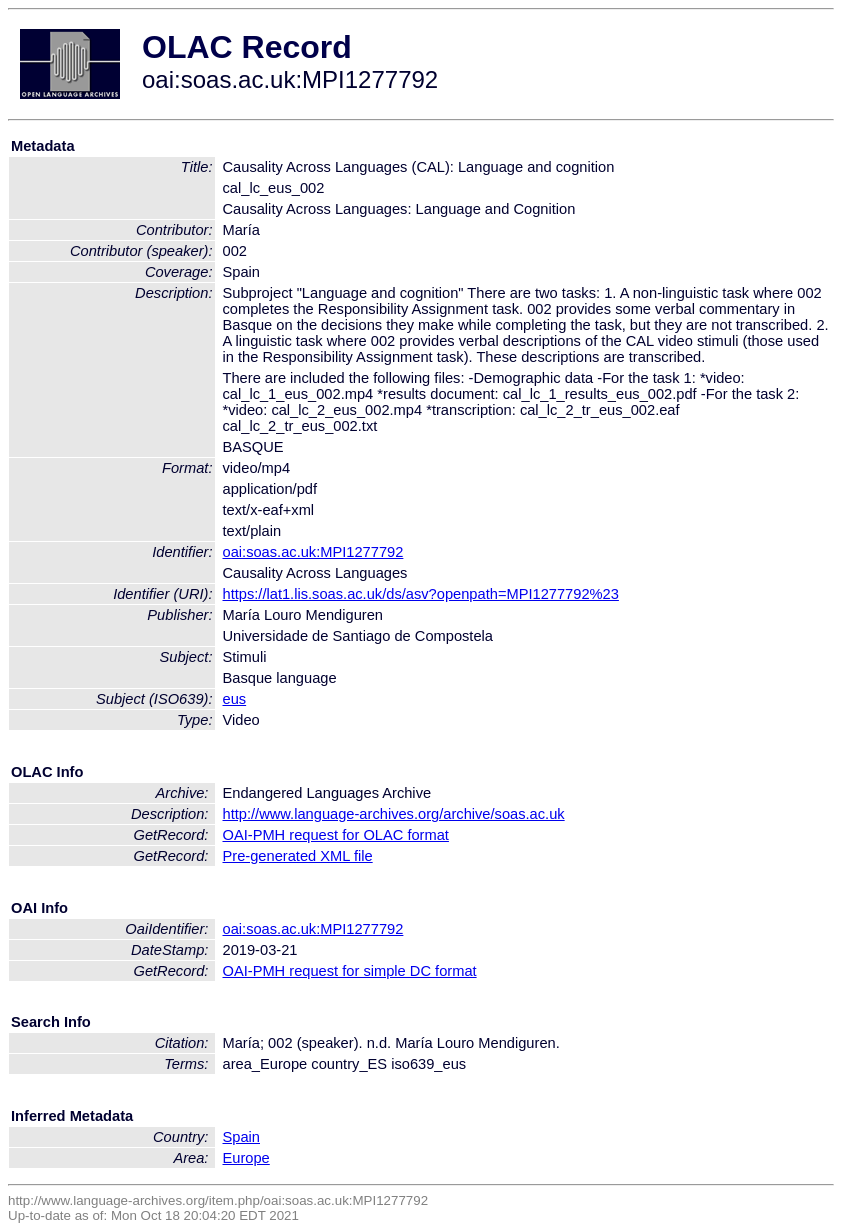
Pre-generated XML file (298, 856)
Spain (242, 1137)
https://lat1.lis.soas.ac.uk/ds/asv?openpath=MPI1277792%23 (421, 594)
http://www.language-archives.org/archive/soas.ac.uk (394, 814)
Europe (246, 1158)
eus (235, 699)
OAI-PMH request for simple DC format (350, 971)
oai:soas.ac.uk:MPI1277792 (313, 552)
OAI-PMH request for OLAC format (336, 835)
